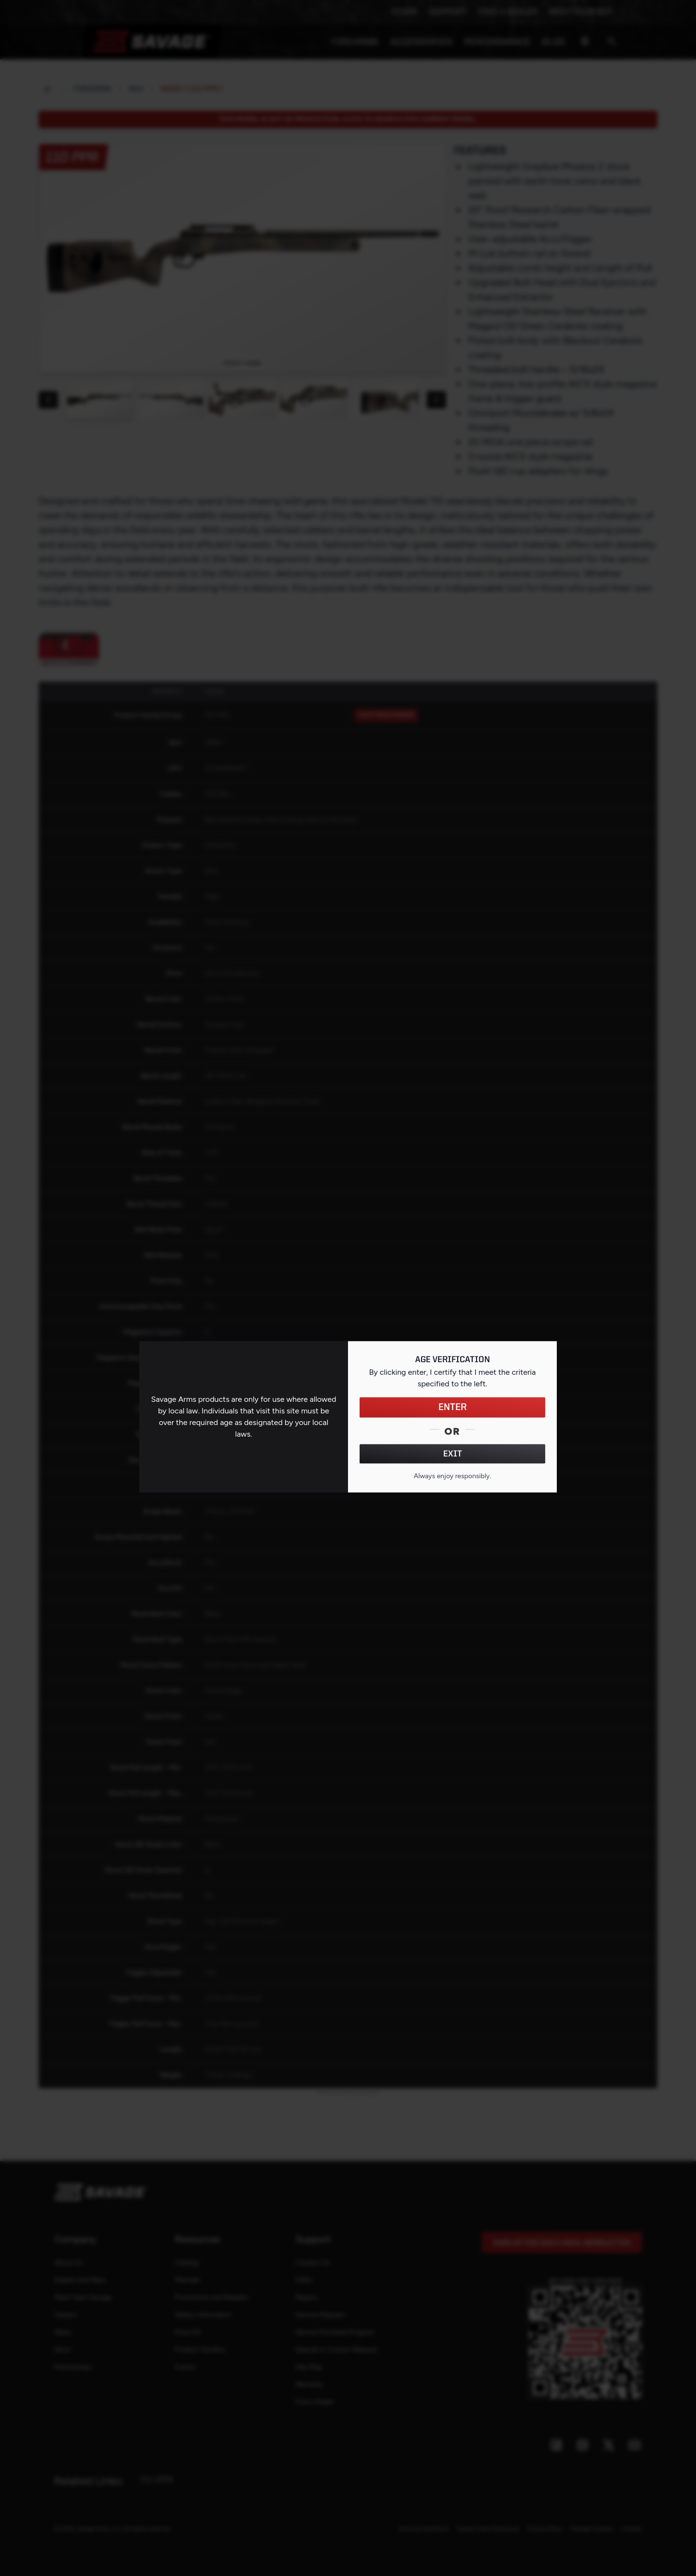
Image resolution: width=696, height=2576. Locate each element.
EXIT (452, 1453)
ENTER (452, 1407)
